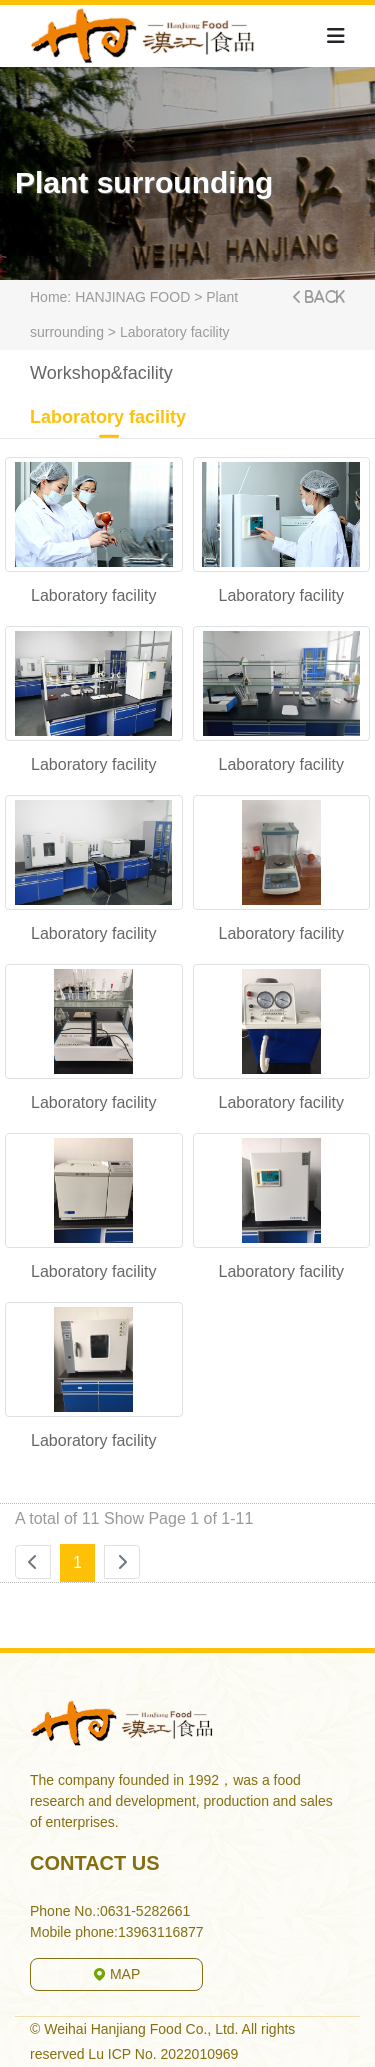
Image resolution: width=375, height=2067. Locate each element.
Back (324, 297)
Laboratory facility (175, 332)
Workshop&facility (101, 378)
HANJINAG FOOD (132, 297)
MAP (116, 1974)
